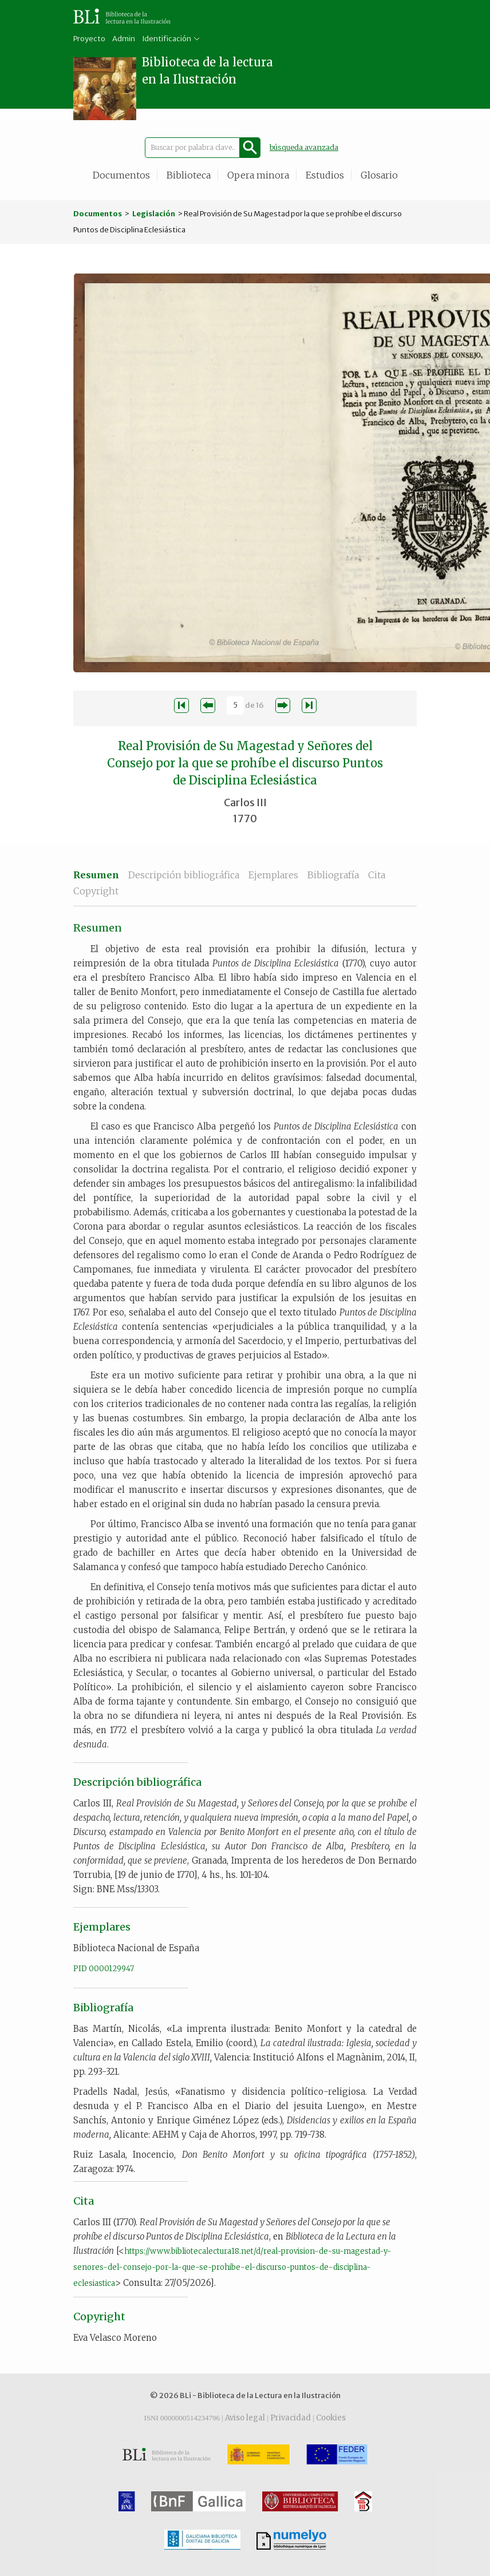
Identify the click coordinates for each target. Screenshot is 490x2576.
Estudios (325, 175)
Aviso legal (245, 2418)
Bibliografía (333, 875)
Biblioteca (189, 175)
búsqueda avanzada (304, 147)
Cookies (331, 2418)
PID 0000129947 (103, 1968)
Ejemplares (273, 875)
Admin (123, 38)
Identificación (166, 38)
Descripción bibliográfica (183, 875)
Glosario (379, 175)
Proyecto (89, 38)
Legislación (153, 214)
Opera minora (258, 175)
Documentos (121, 175)
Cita (376, 875)
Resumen (96, 875)
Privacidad (290, 2418)
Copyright (95, 891)
